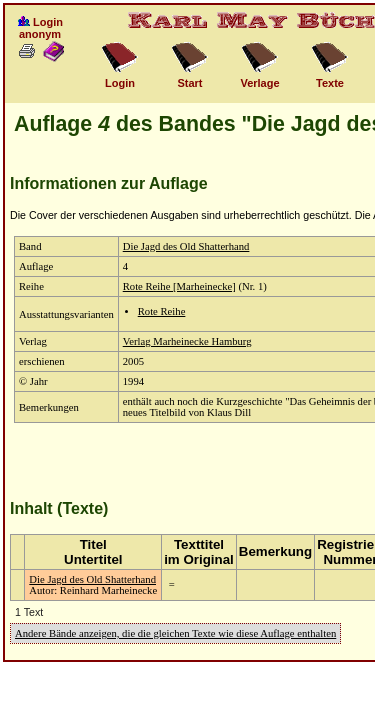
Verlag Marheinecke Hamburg (187, 341)
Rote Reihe (162, 311)
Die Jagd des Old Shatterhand (186, 246)
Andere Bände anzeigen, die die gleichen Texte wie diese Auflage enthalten (175, 633)
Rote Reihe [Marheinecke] (179, 286)
